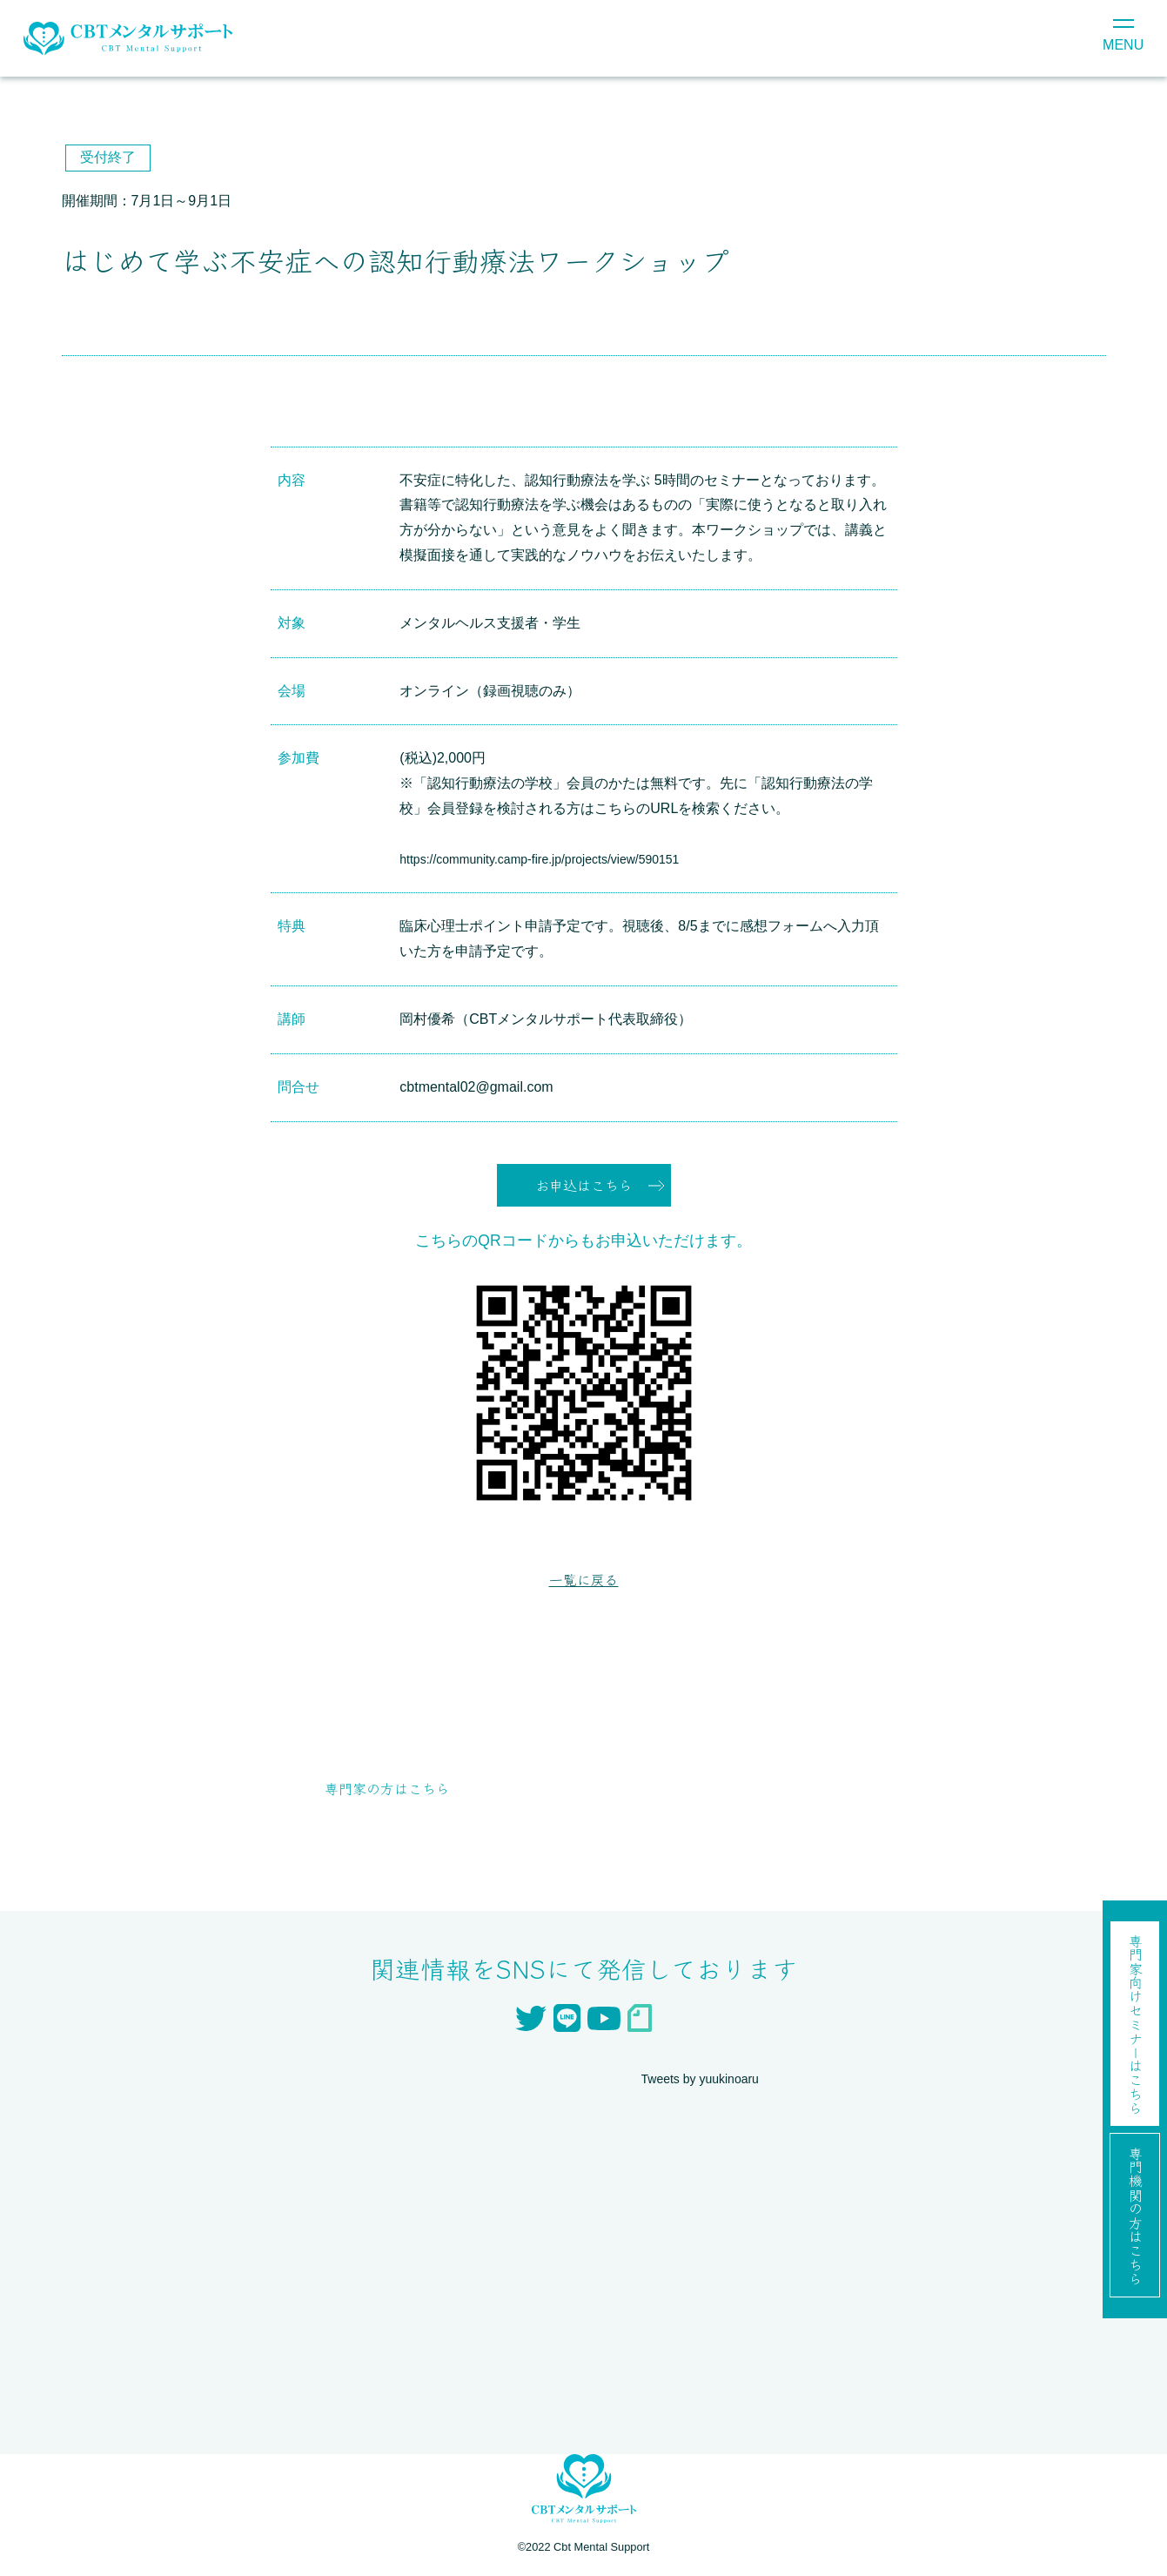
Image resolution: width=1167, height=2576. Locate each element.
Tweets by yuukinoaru (708, 2083)
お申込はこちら (584, 1186)
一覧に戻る (584, 1583)
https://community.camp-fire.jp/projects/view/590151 (559, 858)
